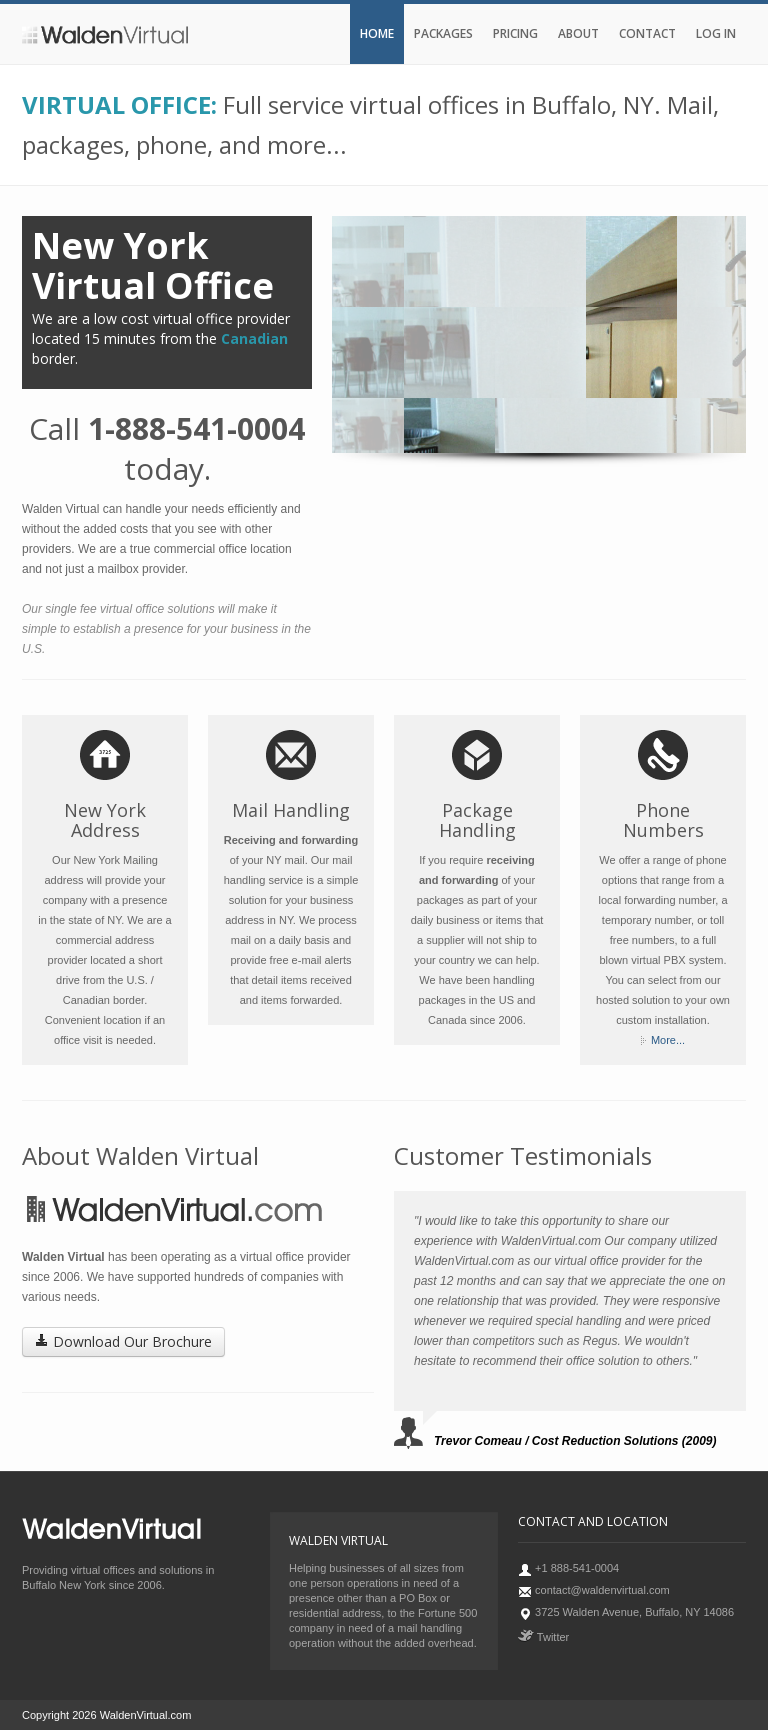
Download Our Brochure (123, 1341)
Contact (647, 33)
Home (377, 33)
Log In (716, 33)
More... (668, 1040)
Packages (443, 33)
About (578, 33)
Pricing (515, 33)
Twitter (543, 1637)
